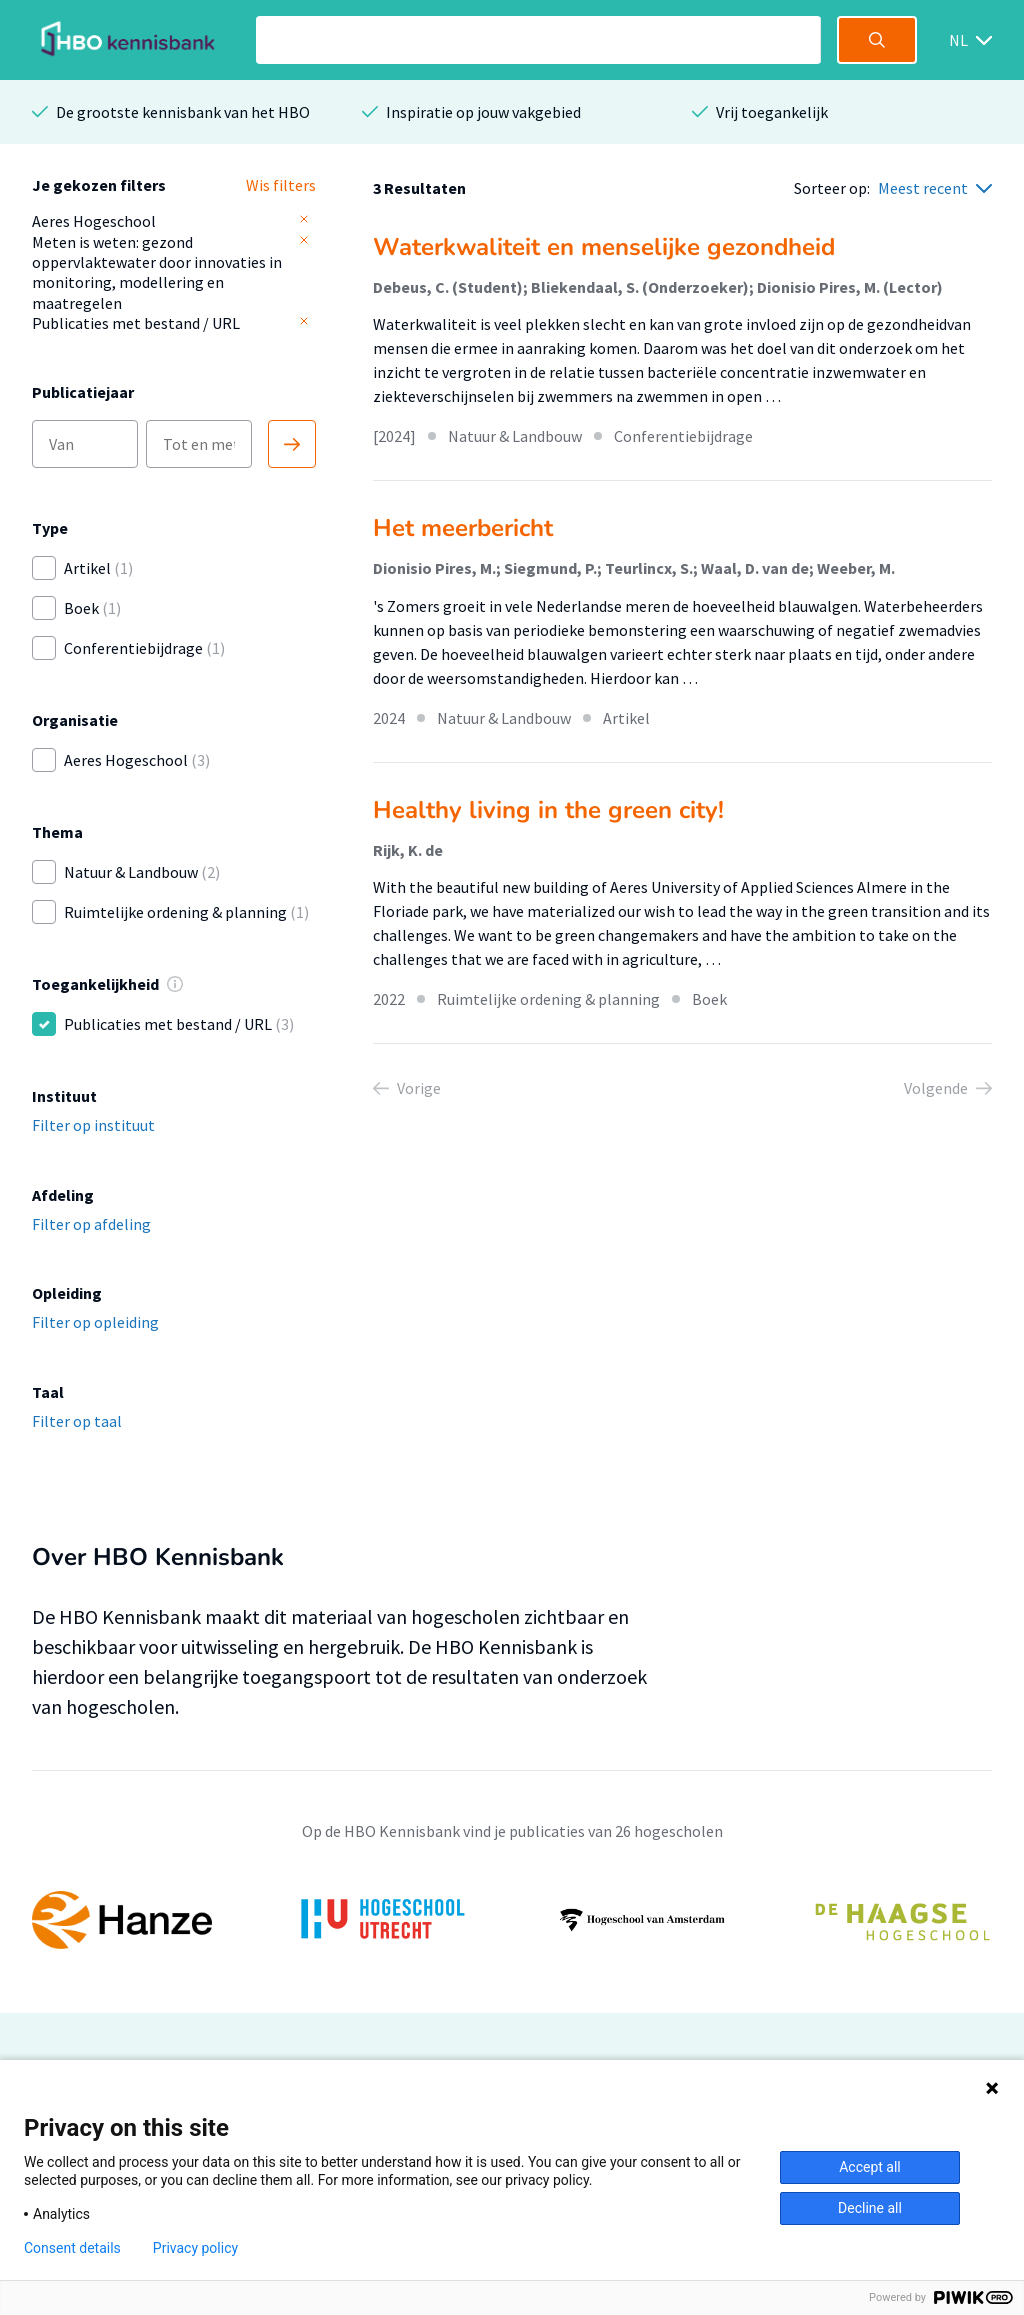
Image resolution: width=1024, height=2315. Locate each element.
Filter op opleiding (95, 1322)
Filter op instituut (93, 1125)
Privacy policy (195, 2248)
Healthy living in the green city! (548, 810)
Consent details (72, 2248)
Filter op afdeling (91, 1224)
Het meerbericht (463, 528)
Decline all (870, 2208)
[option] (512, 1920)
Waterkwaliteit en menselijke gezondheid (604, 247)
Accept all (870, 2167)
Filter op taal (77, 1421)
